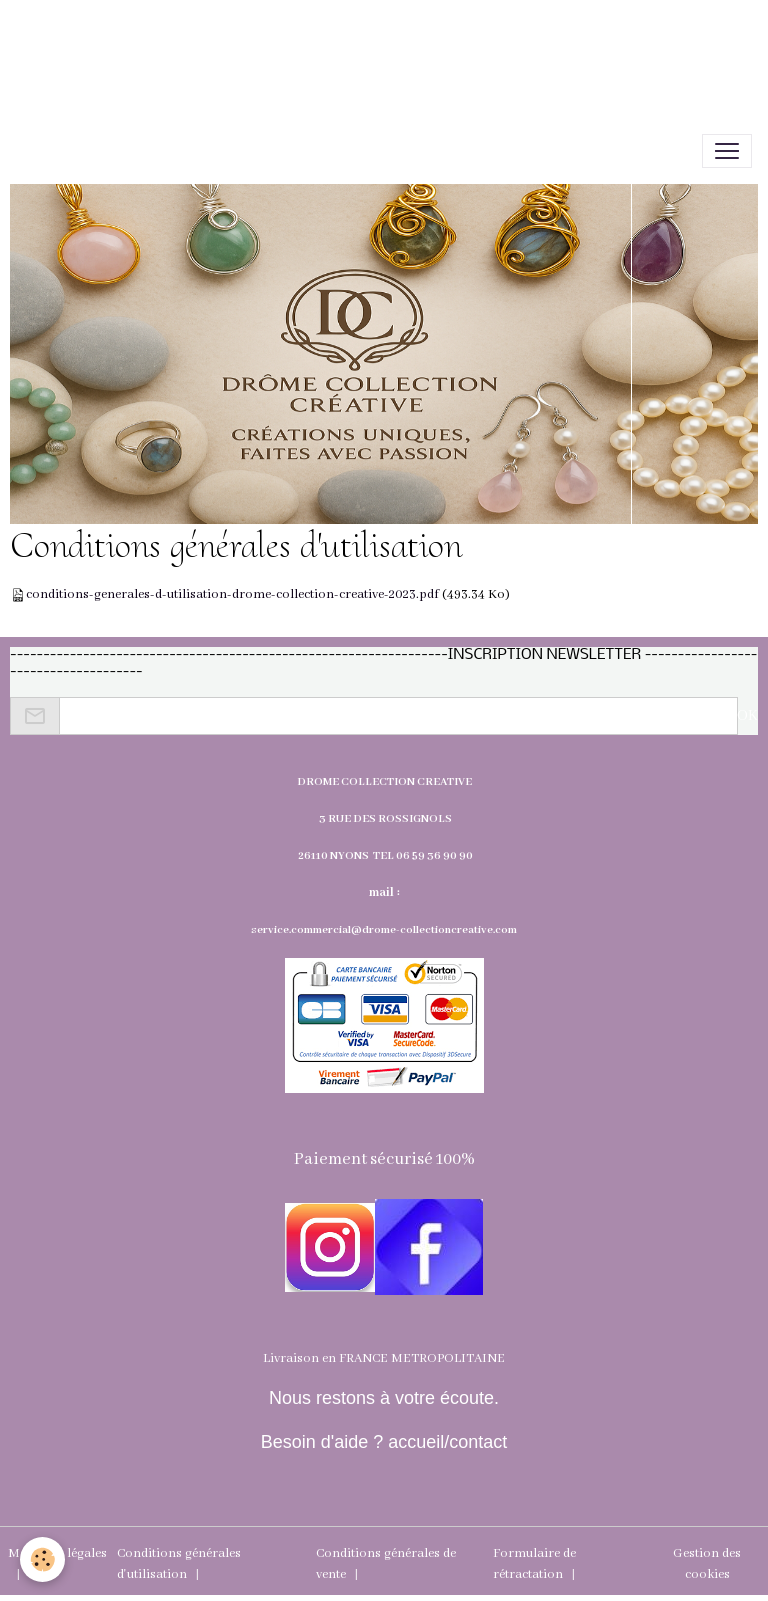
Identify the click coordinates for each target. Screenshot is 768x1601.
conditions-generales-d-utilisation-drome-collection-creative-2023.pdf (232, 594)
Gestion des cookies (707, 1564)
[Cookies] (42, 1559)
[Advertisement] (364, 45)
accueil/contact (445, 1442)
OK (747, 716)
